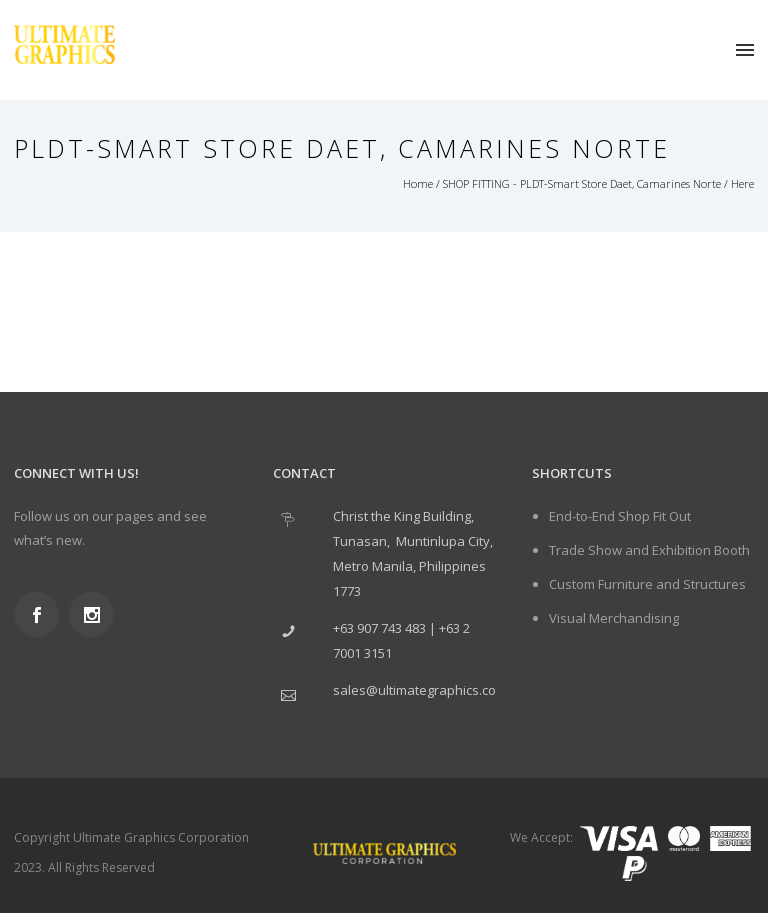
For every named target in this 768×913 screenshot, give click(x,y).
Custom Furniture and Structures (647, 584)
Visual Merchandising (614, 618)
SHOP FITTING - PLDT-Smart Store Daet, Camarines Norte (582, 183)
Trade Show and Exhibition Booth (649, 550)
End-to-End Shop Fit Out (620, 516)
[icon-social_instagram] (96, 614)
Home (418, 183)
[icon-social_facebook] (41, 614)
